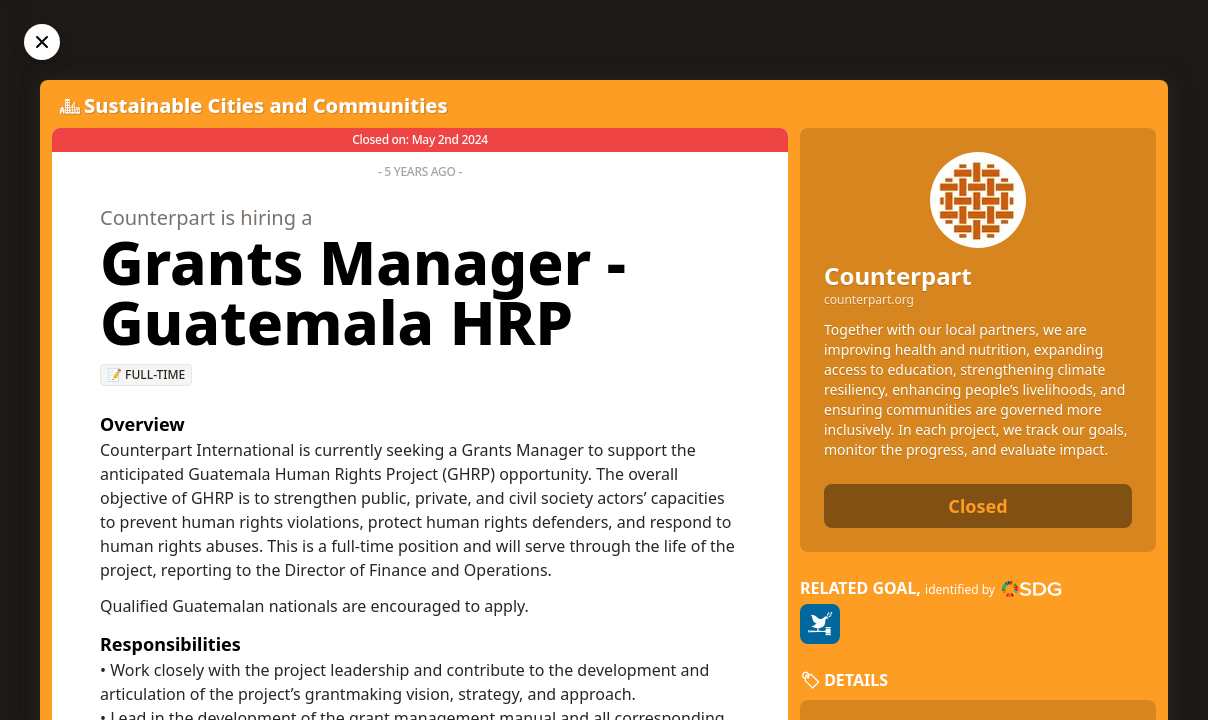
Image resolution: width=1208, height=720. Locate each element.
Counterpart (898, 275)
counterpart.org (869, 300)
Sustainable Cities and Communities (266, 105)
